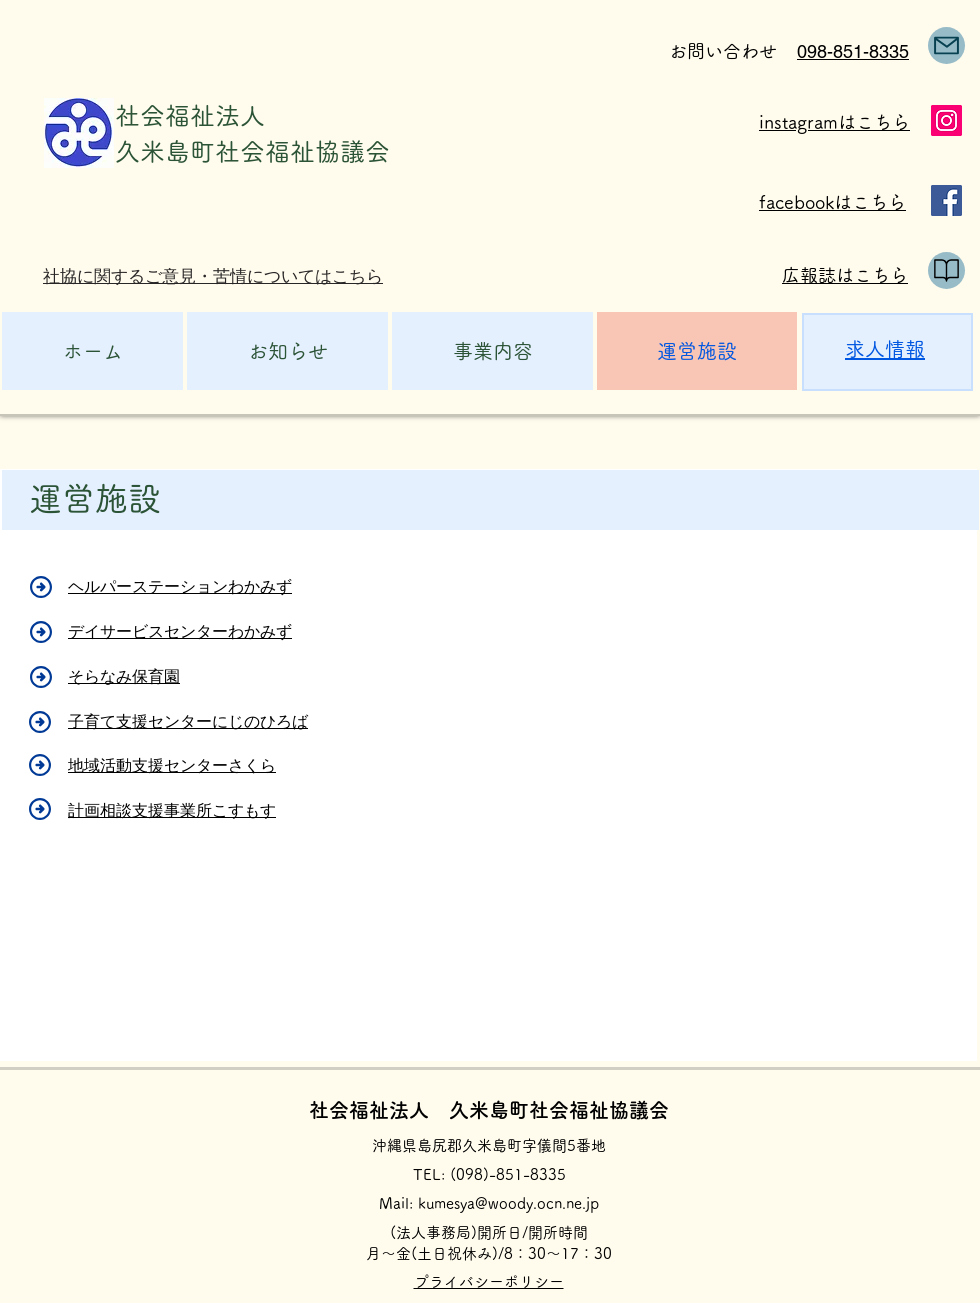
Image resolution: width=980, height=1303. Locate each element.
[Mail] (946, 45)
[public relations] (946, 270)
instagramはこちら (834, 122)
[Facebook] (946, 200)
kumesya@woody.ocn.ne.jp (508, 1203)
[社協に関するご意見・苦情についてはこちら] (222, 276)
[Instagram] (946, 120)
